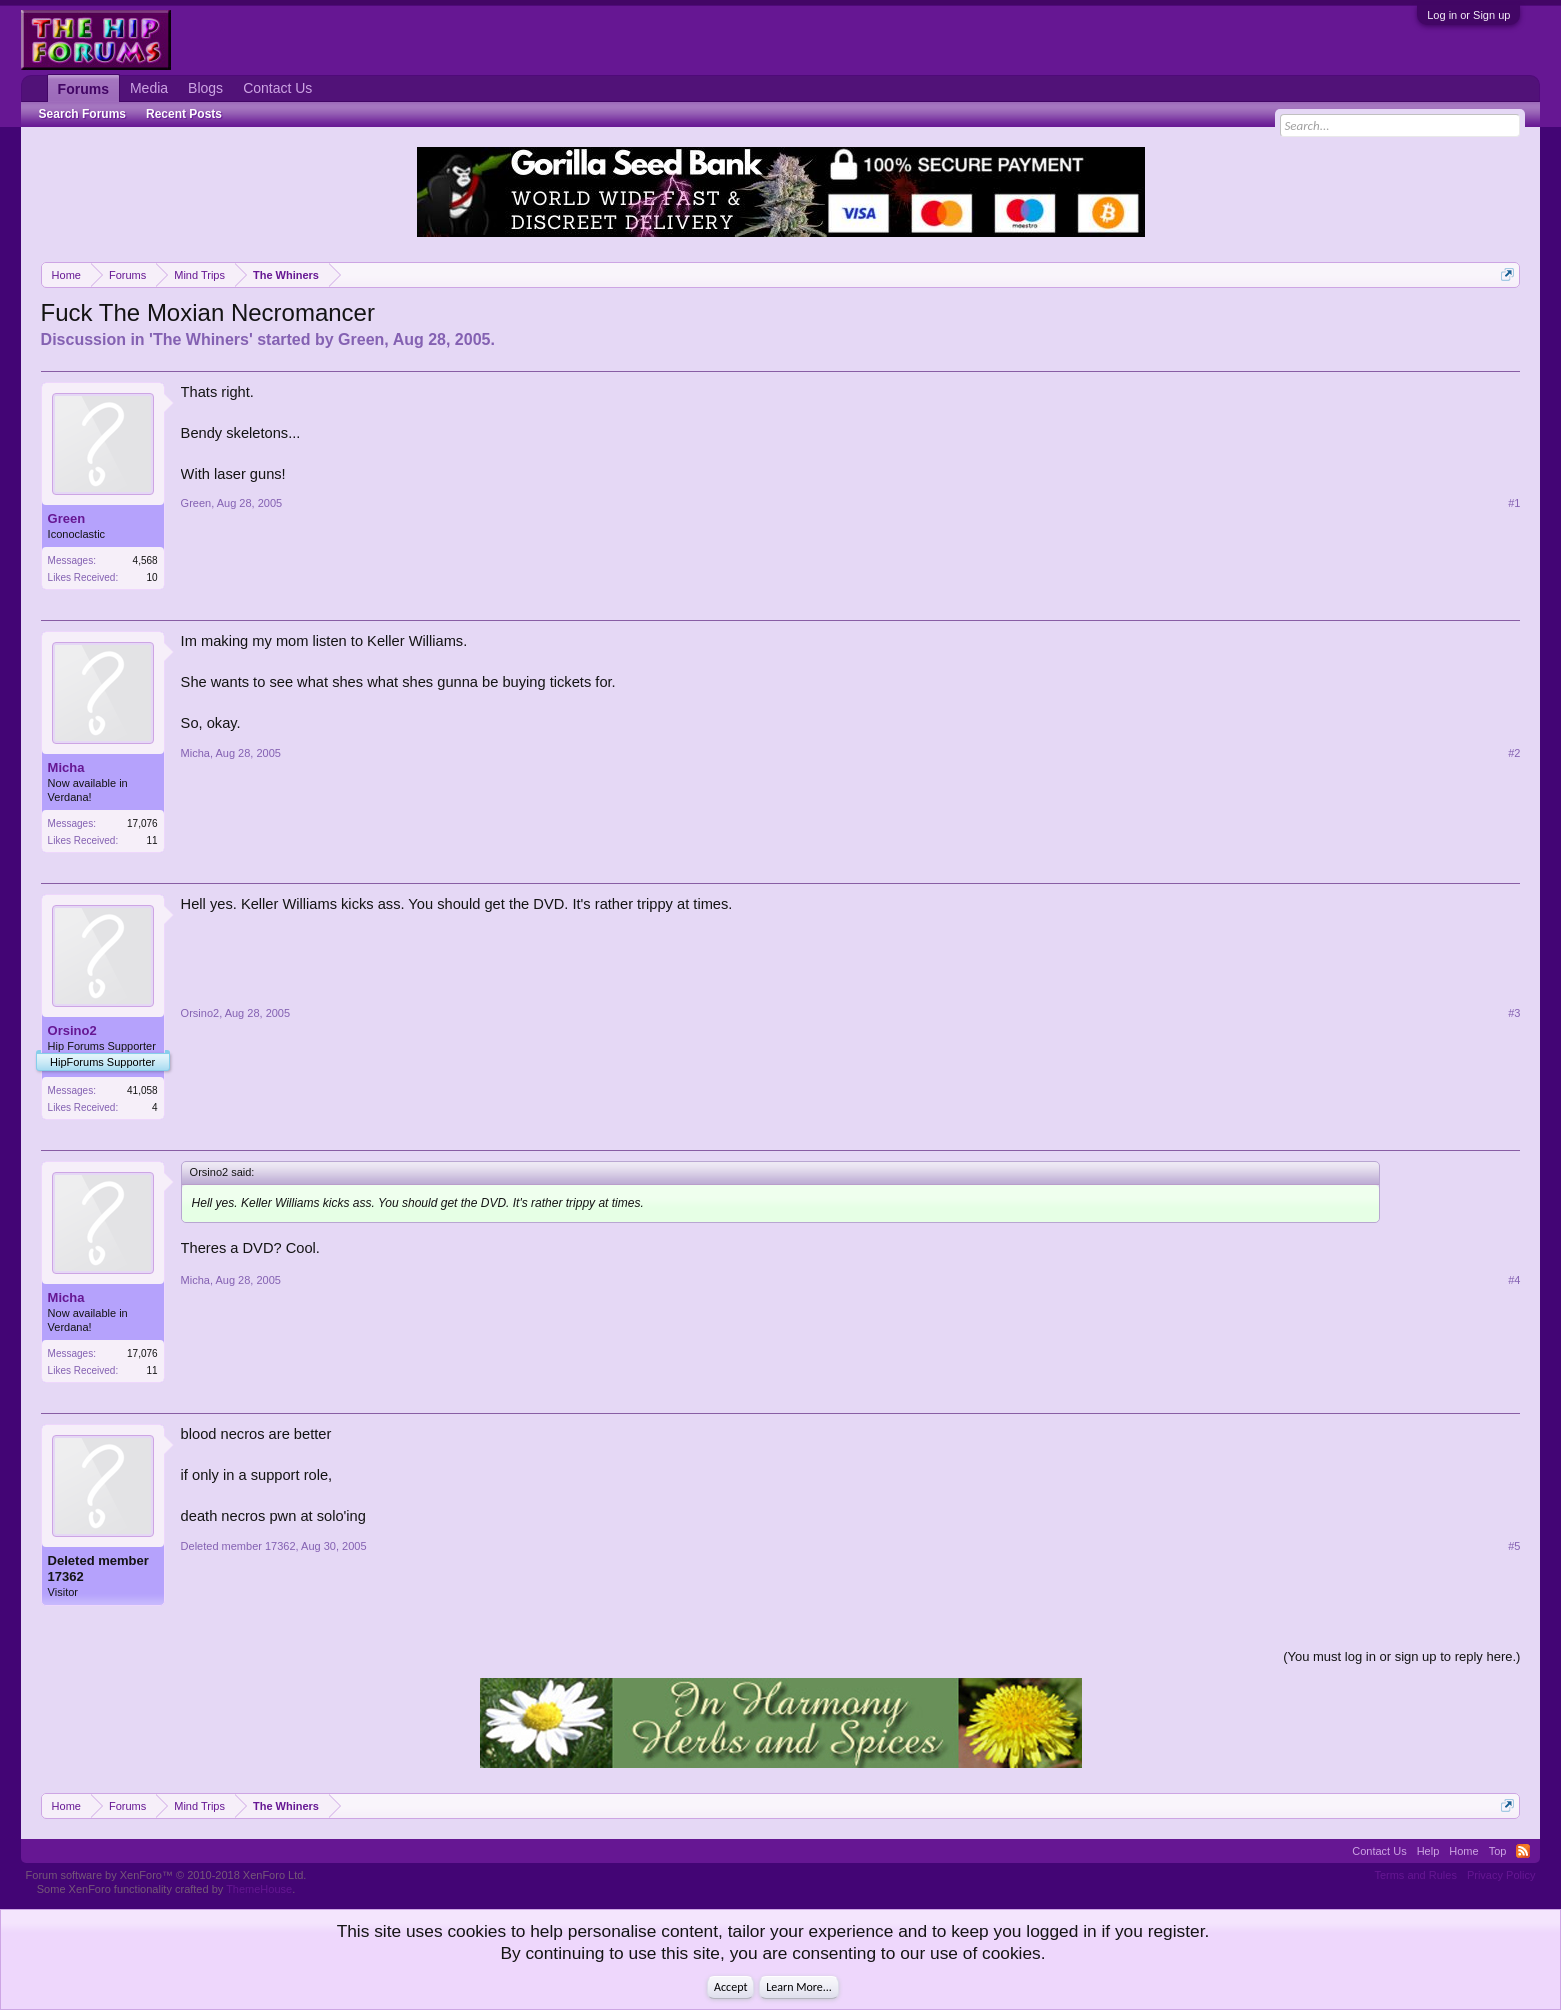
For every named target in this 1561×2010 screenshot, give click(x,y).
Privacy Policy (1501, 1875)
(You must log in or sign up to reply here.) (1401, 1656)
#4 (1514, 1280)
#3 (1514, 1013)
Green (361, 339)
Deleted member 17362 (98, 1568)
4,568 (145, 560)
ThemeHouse (259, 1889)
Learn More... (799, 1987)
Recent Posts (184, 114)
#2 (1514, 753)
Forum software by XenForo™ (166, 1875)
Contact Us (277, 88)
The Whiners (201, 339)
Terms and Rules (1415, 1875)
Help (1428, 1851)
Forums (83, 89)
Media (149, 88)
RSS (1523, 1851)
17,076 (142, 823)
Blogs (205, 88)
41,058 (142, 1090)
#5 (1514, 1546)
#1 (1514, 503)
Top (1498, 1851)
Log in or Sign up (1468, 15)
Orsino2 (72, 1030)
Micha (66, 767)
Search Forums (82, 114)
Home (1463, 1851)
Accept (730, 1987)
